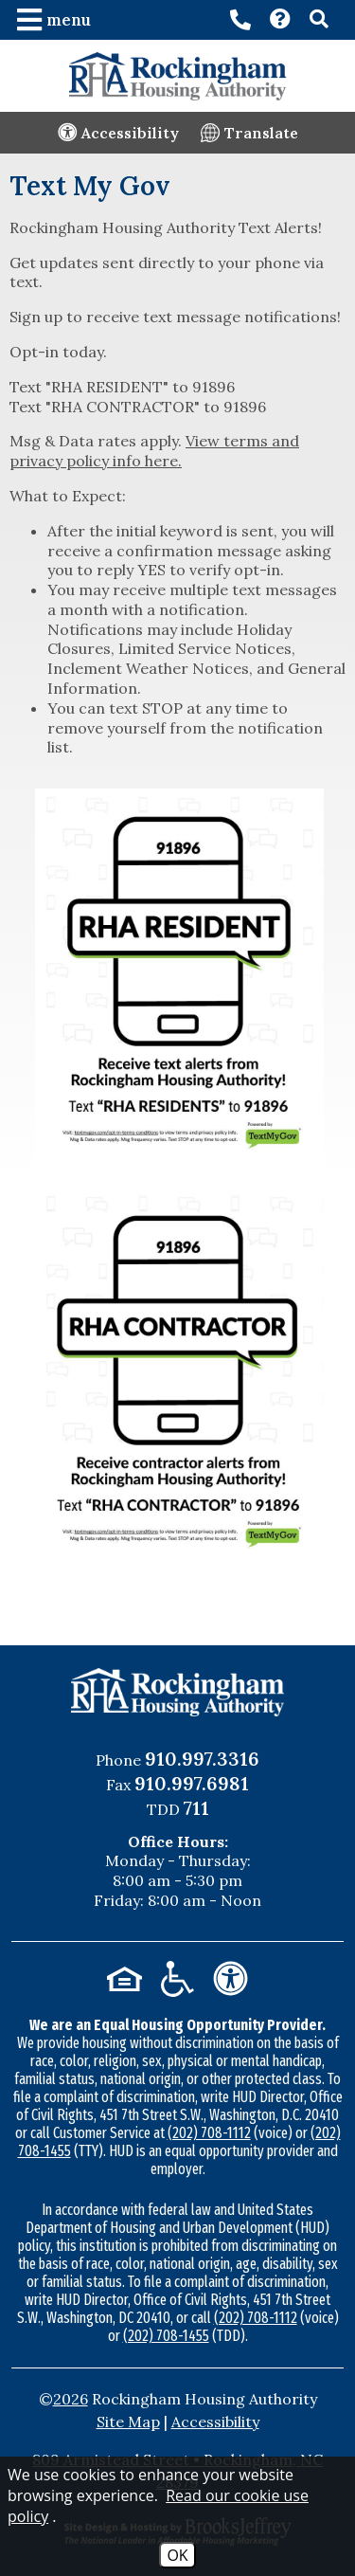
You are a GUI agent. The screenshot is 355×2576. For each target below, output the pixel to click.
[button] (56, 20)
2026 (70, 2398)
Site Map (128, 2421)
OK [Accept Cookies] (177, 2555)
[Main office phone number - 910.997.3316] (240, 19)
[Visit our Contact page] (280, 20)
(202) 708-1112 (209, 2133)
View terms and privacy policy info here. (154, 450)
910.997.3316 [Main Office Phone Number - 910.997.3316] (202, 1758)
